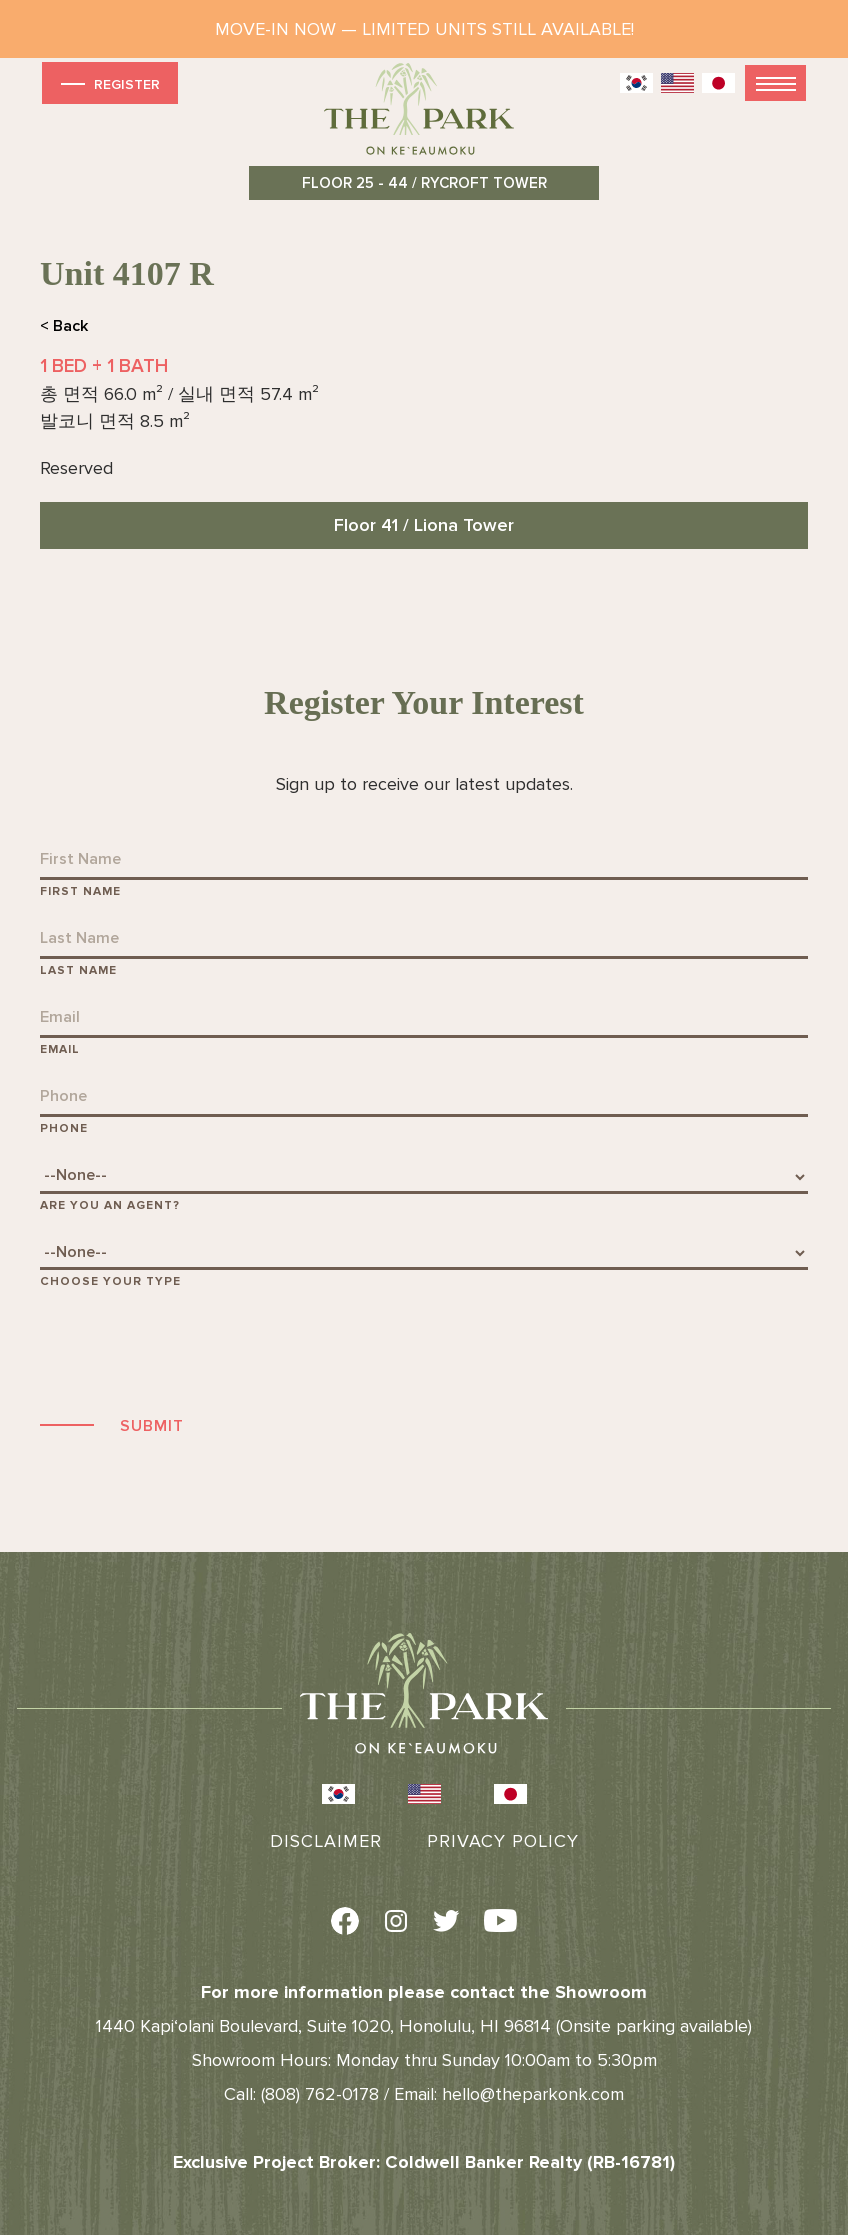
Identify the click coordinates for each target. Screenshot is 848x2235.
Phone (64, 1128)
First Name (80, 891)
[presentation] (192, 1349)
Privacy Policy (503, 1841)
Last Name (78, 970)
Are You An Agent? (110, 1205)
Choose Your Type (110, 1281)
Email (60, 1049)
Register (108, 83)
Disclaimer (326, 1841)
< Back (64, 326)
